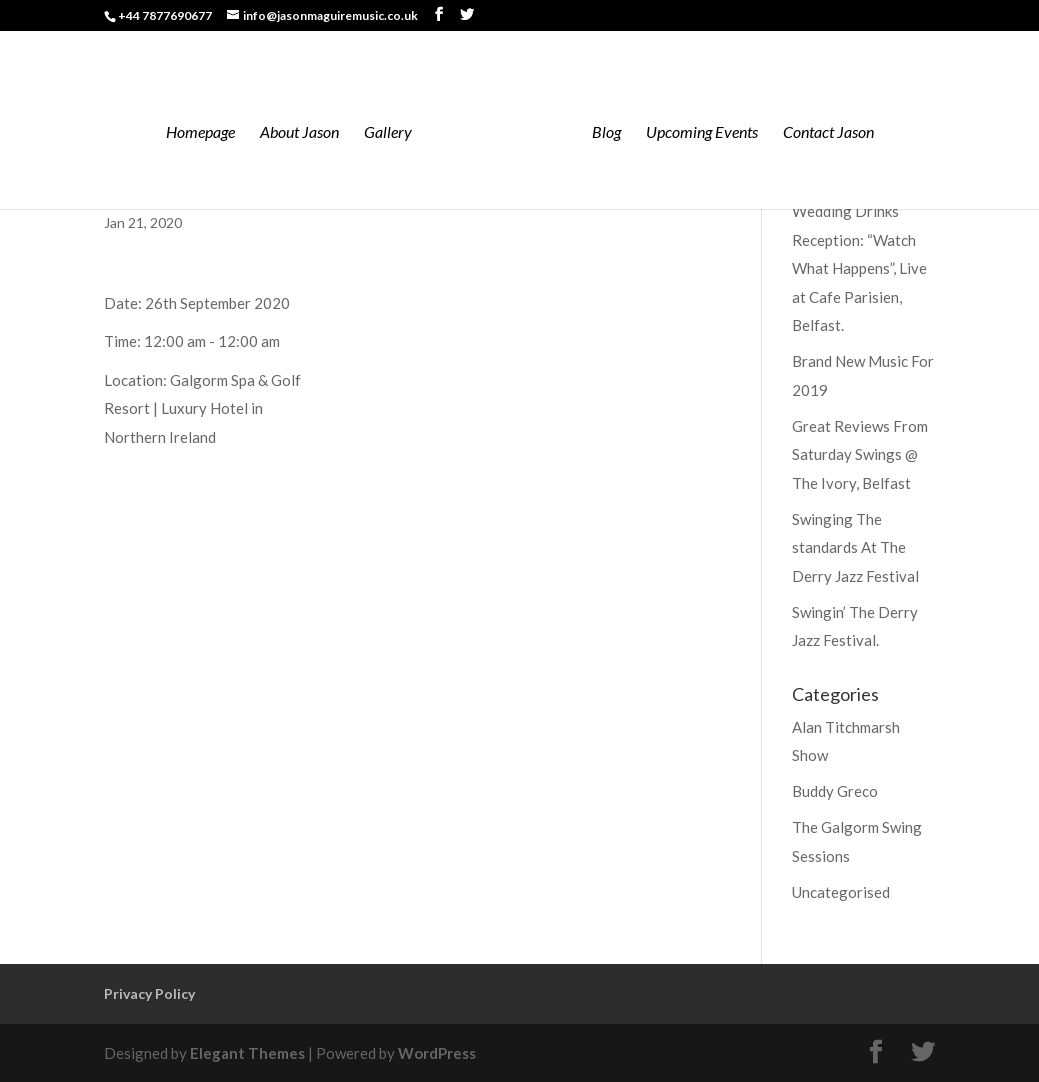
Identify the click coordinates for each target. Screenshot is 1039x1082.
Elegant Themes (247, 1053)
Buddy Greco (835, 791)
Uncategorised (841, 892)
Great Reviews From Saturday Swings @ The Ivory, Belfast (860, 454)
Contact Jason (828, 133)
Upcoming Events (702, 133)
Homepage (200, 133)
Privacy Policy (149, 993)
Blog (606, 133)
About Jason (299, 133)
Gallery (388, 133)
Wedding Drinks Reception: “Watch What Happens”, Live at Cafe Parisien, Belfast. (859, 268)
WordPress (437, 1053)
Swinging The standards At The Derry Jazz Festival (855, 547)
